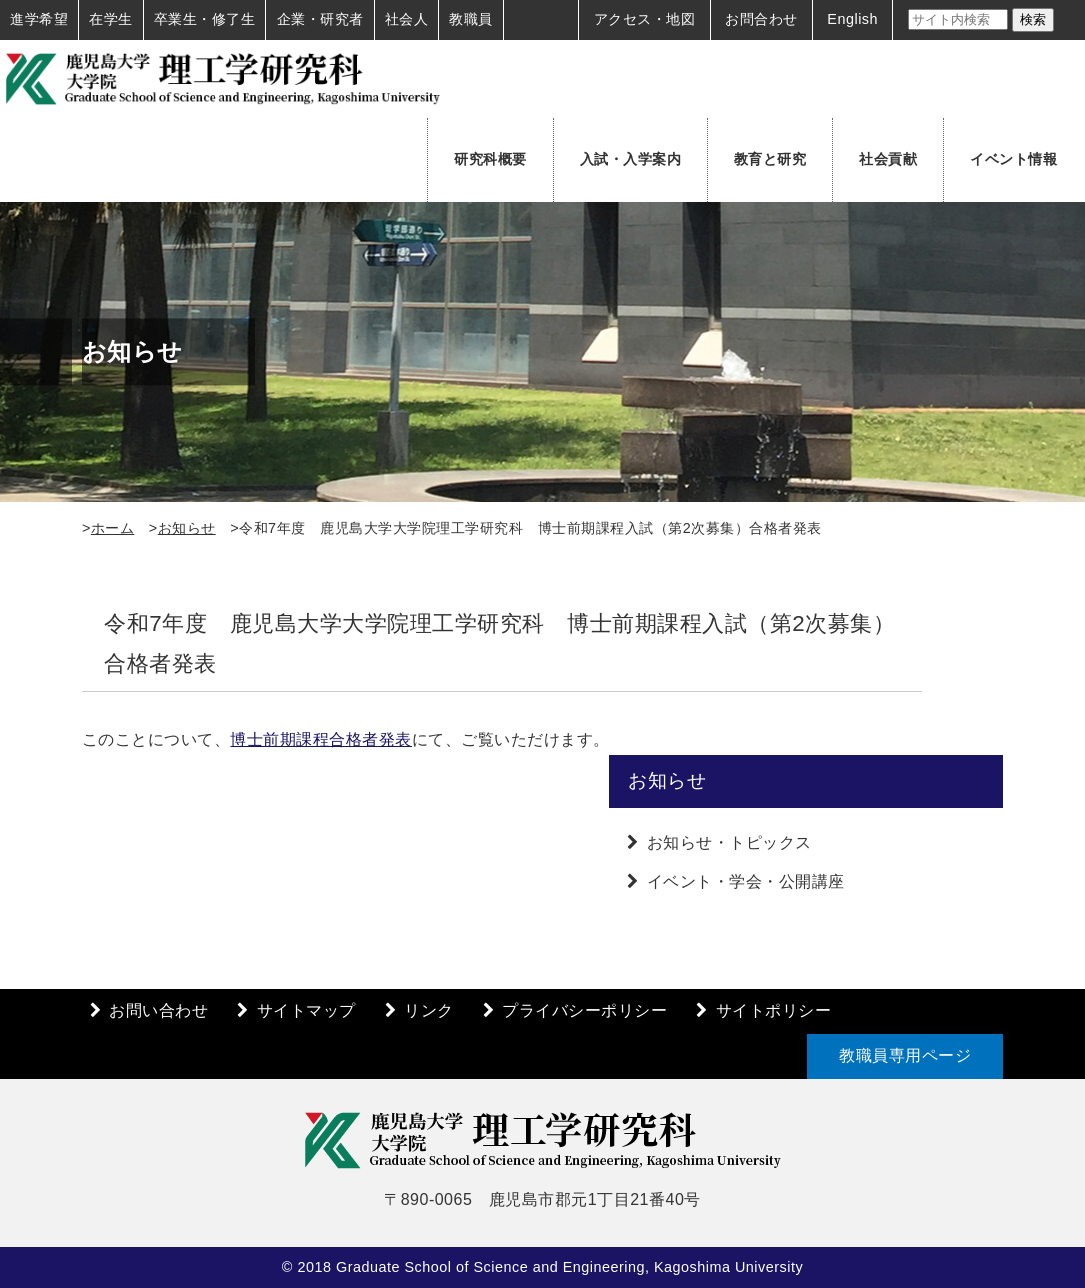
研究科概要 (490, 159)
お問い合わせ (158, 1010)
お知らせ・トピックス (729, 842)
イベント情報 (1013, 159)
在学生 (111, 19)
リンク (429, 1010)
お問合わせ (761, 19)
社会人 (407, 19)
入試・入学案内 (631, 159)
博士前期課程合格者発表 (321, 739)
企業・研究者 (320, 19)
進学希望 (39, 19)
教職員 (471, 19)
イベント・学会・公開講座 (746, 881)
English (852, 19)
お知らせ (187, 528)
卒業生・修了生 (205, 19)
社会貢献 (888, 159)
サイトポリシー (774, 1010)
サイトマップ (306, 1010)
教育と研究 (770, 159)
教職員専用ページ (905, 1055)
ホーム (113, 528)
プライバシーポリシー (584, 1010)
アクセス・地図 (645, 19)
